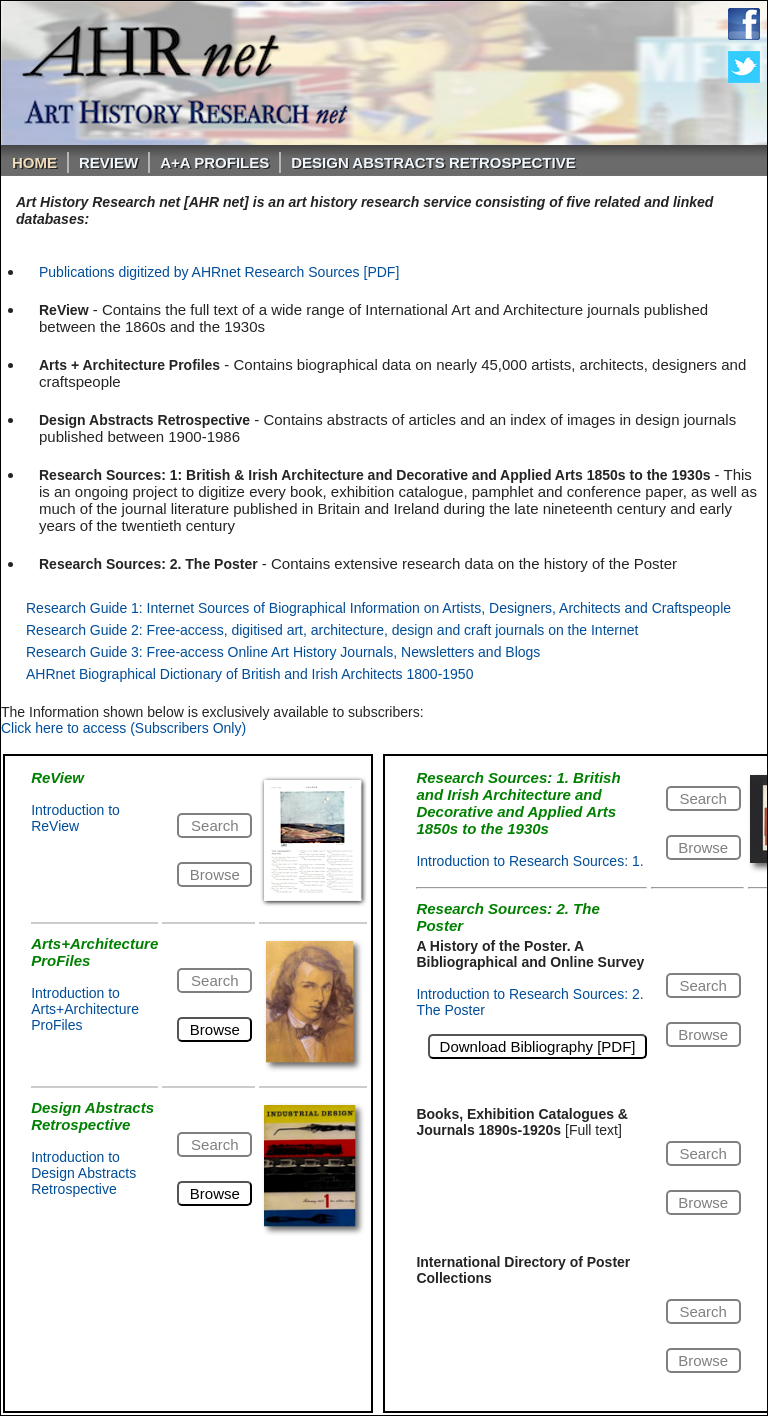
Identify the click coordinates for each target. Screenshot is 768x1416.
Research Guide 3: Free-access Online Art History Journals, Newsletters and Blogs (283, 652)
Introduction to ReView (75, 818)
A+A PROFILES (214, 162)
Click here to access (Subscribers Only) (123, 728)
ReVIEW (108, 162)
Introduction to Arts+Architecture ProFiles (85, 1009)
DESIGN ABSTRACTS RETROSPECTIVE (433, 162)
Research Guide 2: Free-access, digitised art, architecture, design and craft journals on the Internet (332, 630)
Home (34, 162)
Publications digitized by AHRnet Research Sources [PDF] (219, 272)
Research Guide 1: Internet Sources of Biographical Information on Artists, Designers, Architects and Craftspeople (378, 608)
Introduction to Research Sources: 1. (529, 861)
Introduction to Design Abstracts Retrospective (83, 1173)
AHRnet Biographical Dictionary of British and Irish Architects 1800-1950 (249, 674)
